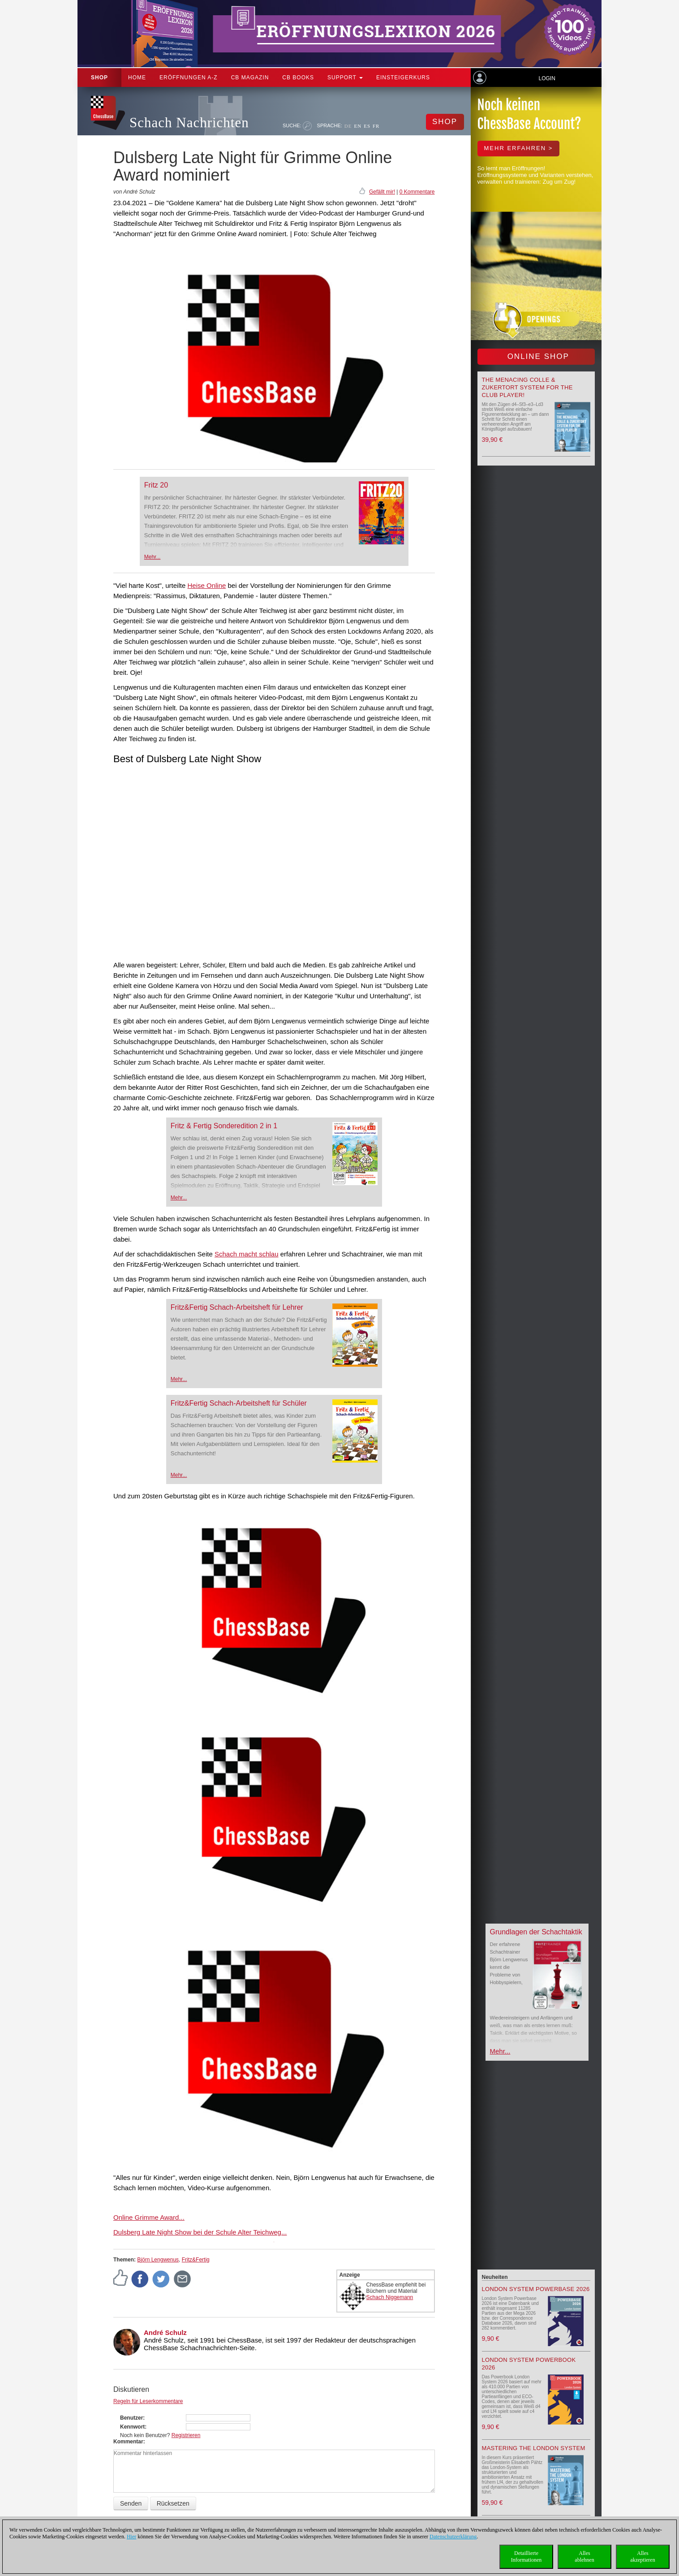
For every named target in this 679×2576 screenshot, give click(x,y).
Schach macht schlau (247, 1254)
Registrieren (186, 2435)
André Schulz (165, 2332)
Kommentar (128, 2441)
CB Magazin (250, 77)
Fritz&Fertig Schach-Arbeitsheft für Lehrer (237, 1307)
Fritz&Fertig (196, 2260)
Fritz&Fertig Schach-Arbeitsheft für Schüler (239, 1403)
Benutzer (131, 2418)
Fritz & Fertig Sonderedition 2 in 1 (224, 1126)
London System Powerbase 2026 (536, 2289)
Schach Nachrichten (189, 122)
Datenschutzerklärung (453, 2536)
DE (348, 126)
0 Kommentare (417, 192)
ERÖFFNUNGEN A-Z (188, 77)
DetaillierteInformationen (526, 2556)
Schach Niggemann (389, 2297)
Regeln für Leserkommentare (148, 2401)
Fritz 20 (156, 485)
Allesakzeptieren (642, 2556)
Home (137, 77)
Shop (99, 77)
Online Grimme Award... (149, 2217)
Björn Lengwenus (158, 2260)
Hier (131, 2536)
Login (546, 78)
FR (376, 126)
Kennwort (132, 2427)
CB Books (298, 77)
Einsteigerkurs (403, 77)
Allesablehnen (584, 2556)
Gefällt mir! (382, 192)
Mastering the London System (533, 2448)
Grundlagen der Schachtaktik (536, 1932)
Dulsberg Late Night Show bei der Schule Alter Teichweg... (200, 2232)
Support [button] (345, 77)
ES (367, 126)
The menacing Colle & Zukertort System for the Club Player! (527, 387)
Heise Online (206, 585)
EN (357, 126)
